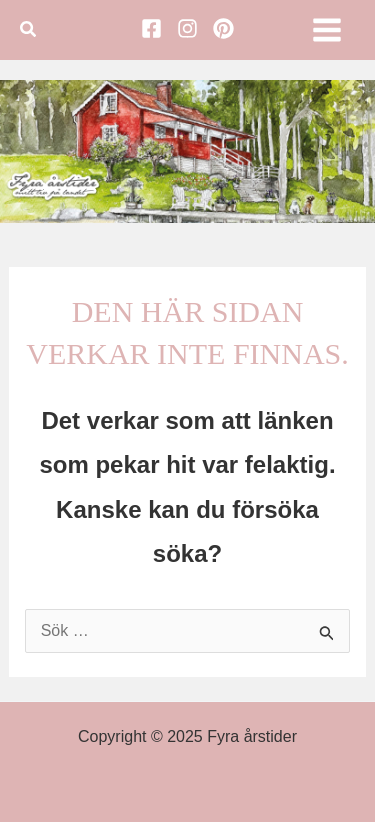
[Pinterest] (223, 28)
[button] (29, 30)
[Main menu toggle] (327, 30)
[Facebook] (151, 28)
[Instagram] (187, 28)
